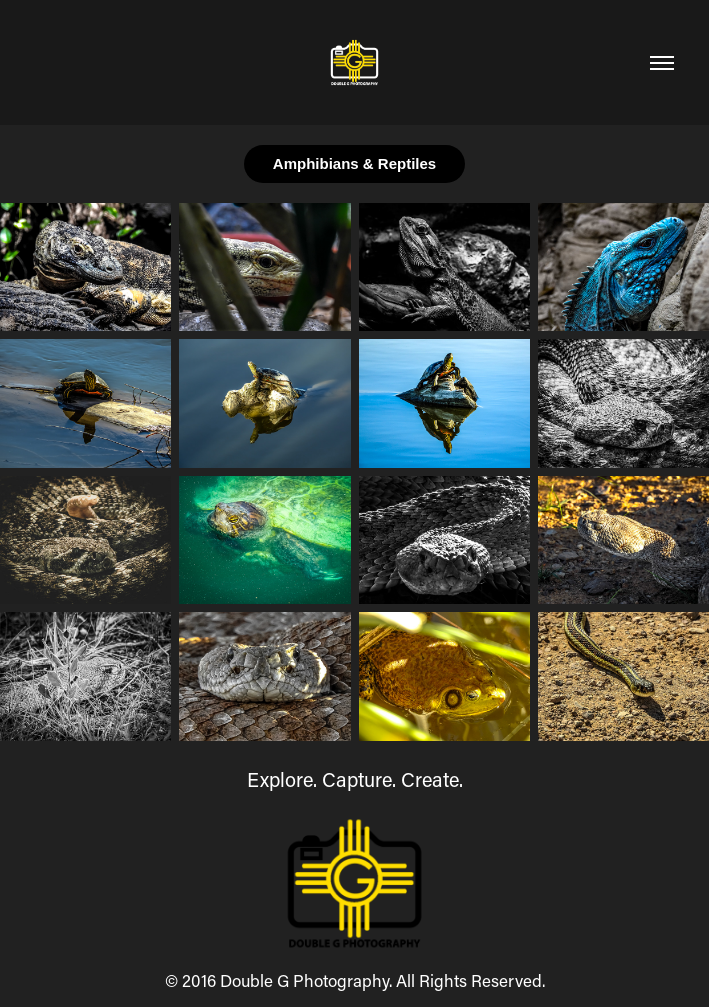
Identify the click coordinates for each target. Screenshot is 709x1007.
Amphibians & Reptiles (354, 163)
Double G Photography (304, 980)
